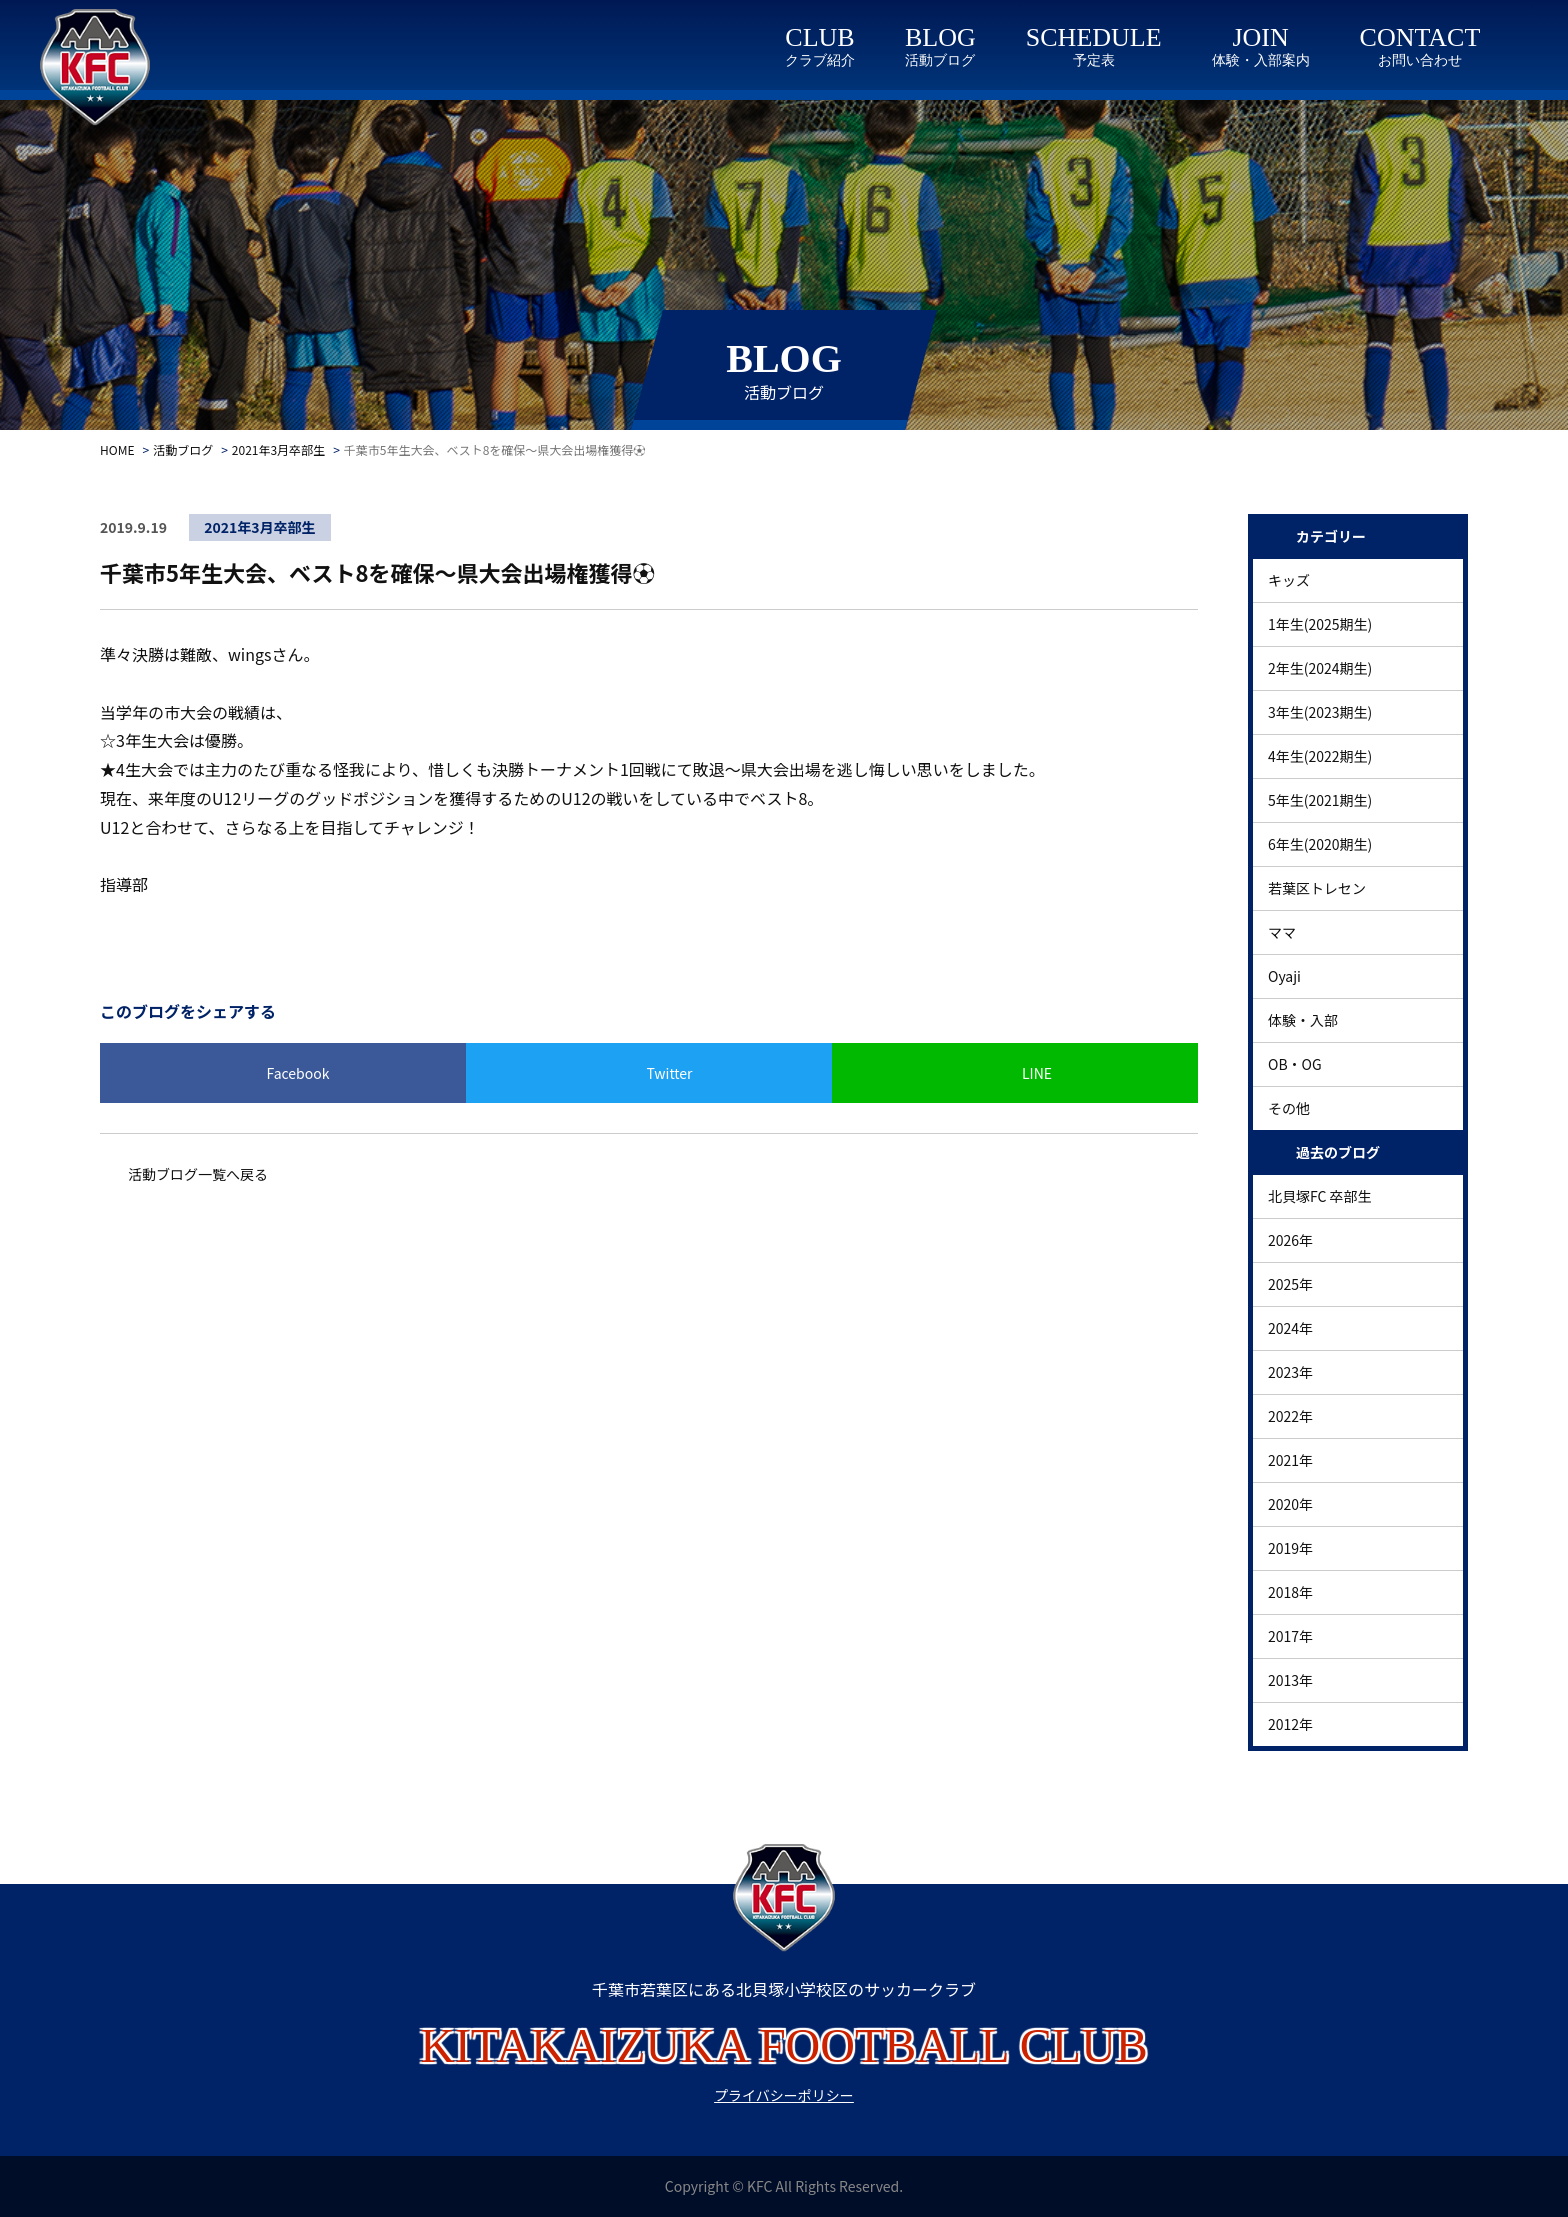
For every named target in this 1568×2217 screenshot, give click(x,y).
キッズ (1289, 580)
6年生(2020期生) (1320, 844)
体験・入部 (1303, 1020)
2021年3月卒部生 (278, 449)
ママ (1282, 932)
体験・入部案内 (1261, 60)
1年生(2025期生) (1320, 624)
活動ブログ (940, 60)
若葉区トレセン (1317, 888)
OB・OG (1295, 1064)
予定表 (1094, 60)
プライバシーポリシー (784, 2095)
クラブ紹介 (820, 60)
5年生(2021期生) (1320, 800)
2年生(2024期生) (1320, 668)
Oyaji (1284, 976)
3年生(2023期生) (1320, 712)
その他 (1289, 1108)
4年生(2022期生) (1320, 756)
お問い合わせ (1420, 60)
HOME (117, 449)
